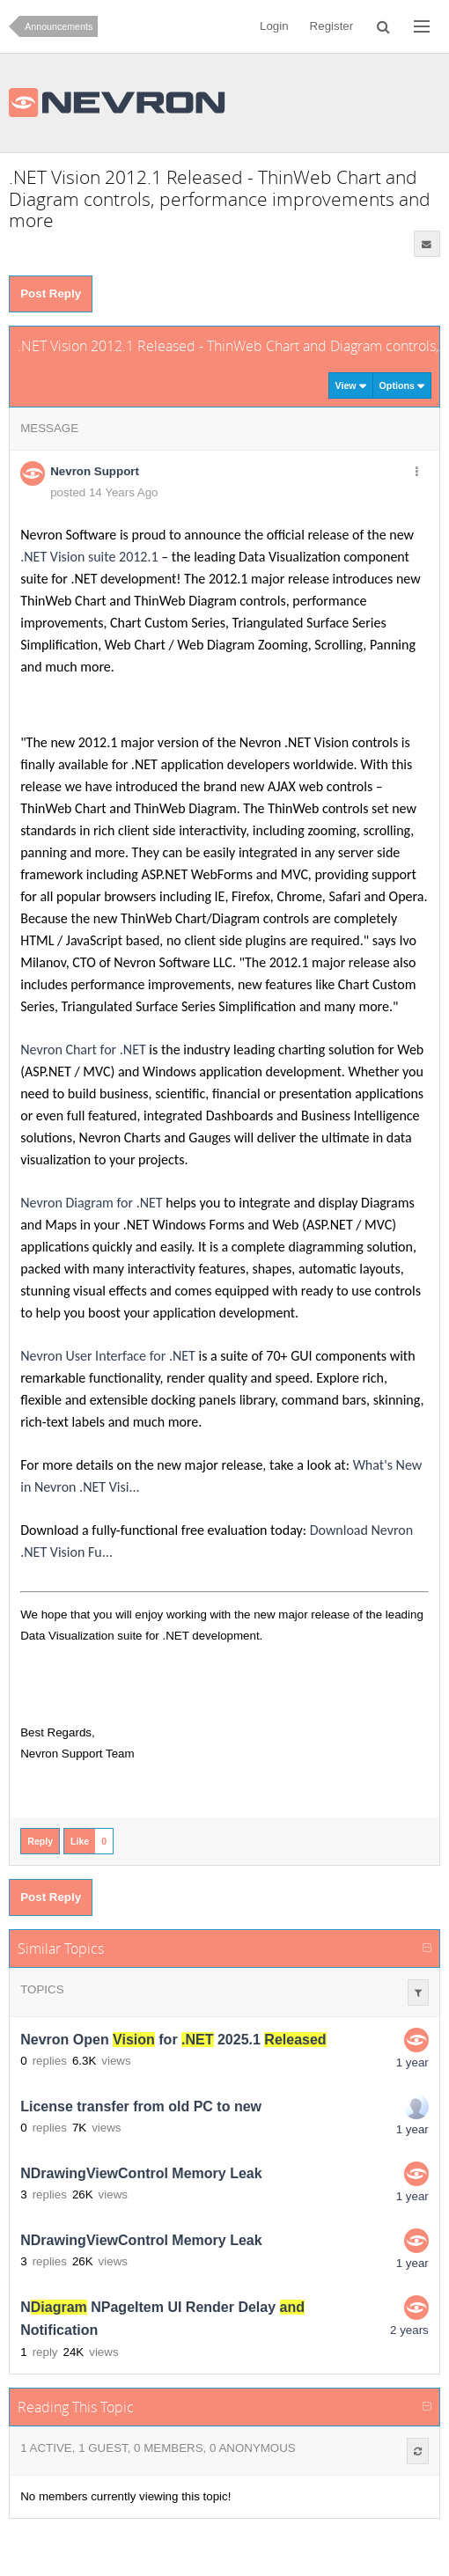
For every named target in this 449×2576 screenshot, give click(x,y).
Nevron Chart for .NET (83, 1049)
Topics (41, 1989)
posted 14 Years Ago (104, 492)
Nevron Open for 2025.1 (173, 2039)
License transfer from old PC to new (140, 2106)
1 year (412, 2062)
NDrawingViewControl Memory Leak (140, 2173)
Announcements (58, 26)
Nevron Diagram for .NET (91, 1202)
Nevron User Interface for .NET (107, 1355)
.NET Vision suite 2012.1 (89, 556)
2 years (409, 2330)
